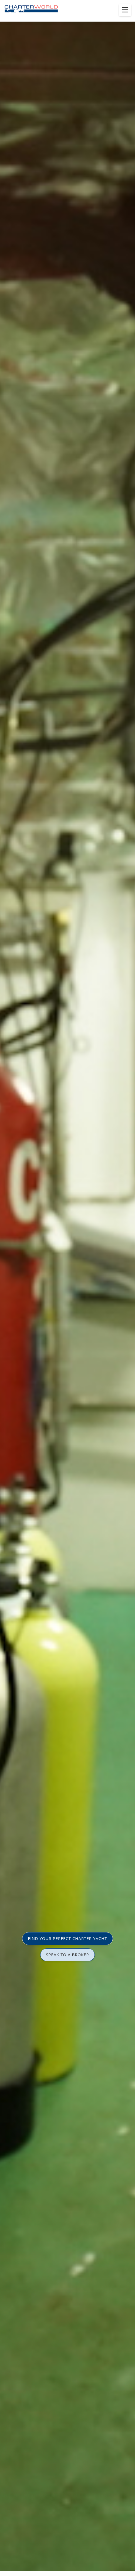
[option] (67, 1288)
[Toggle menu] (125, 10)
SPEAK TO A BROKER (67, 1954)
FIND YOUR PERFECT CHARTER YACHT (67, 1938)
